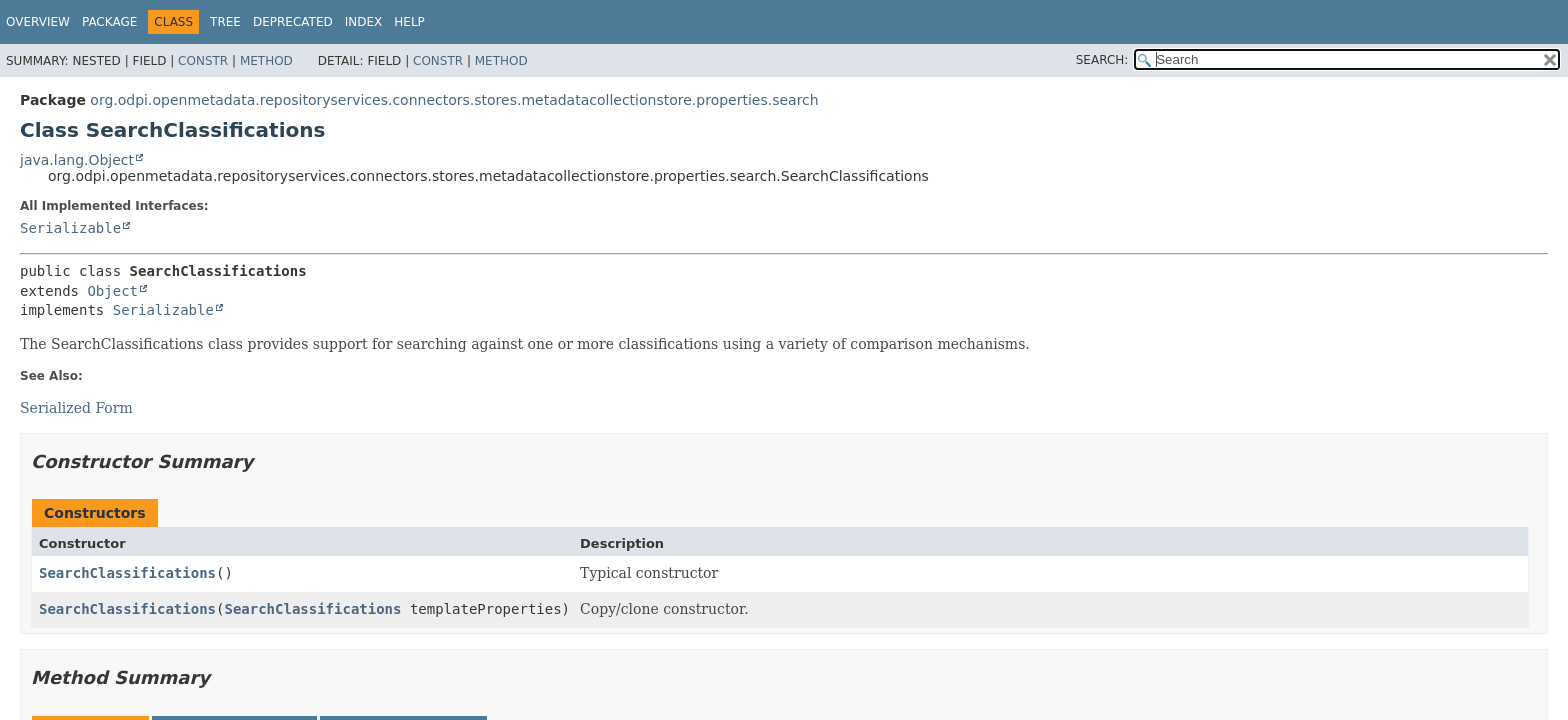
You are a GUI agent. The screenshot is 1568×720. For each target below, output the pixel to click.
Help (409, 22)
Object (112, 291)
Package (109, 22)
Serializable (70, 228)
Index (364, 22)
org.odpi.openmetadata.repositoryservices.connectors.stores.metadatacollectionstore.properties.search (454, 100)
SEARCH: (1102, 60)
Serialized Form (76, 408)
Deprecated (293, 22)
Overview (38, 22)
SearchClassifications (127, 573)
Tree (225, 22)
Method (266, 61)
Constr (203, 61)
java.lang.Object (77, 160)
